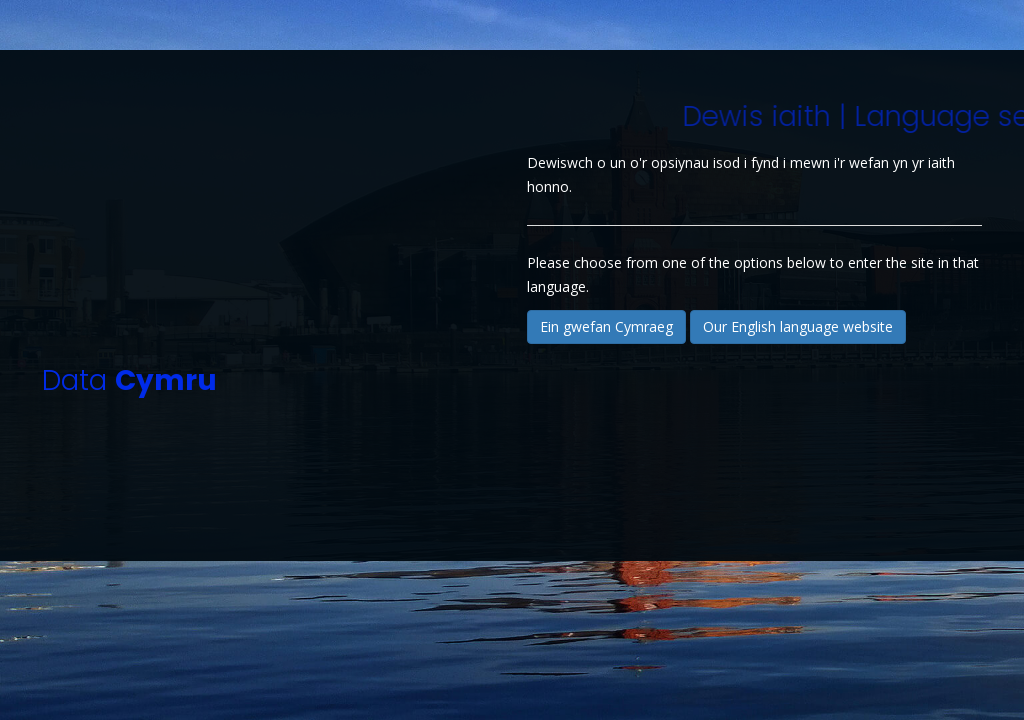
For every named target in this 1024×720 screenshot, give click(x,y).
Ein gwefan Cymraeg (606, 326)
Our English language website (798, 326)
